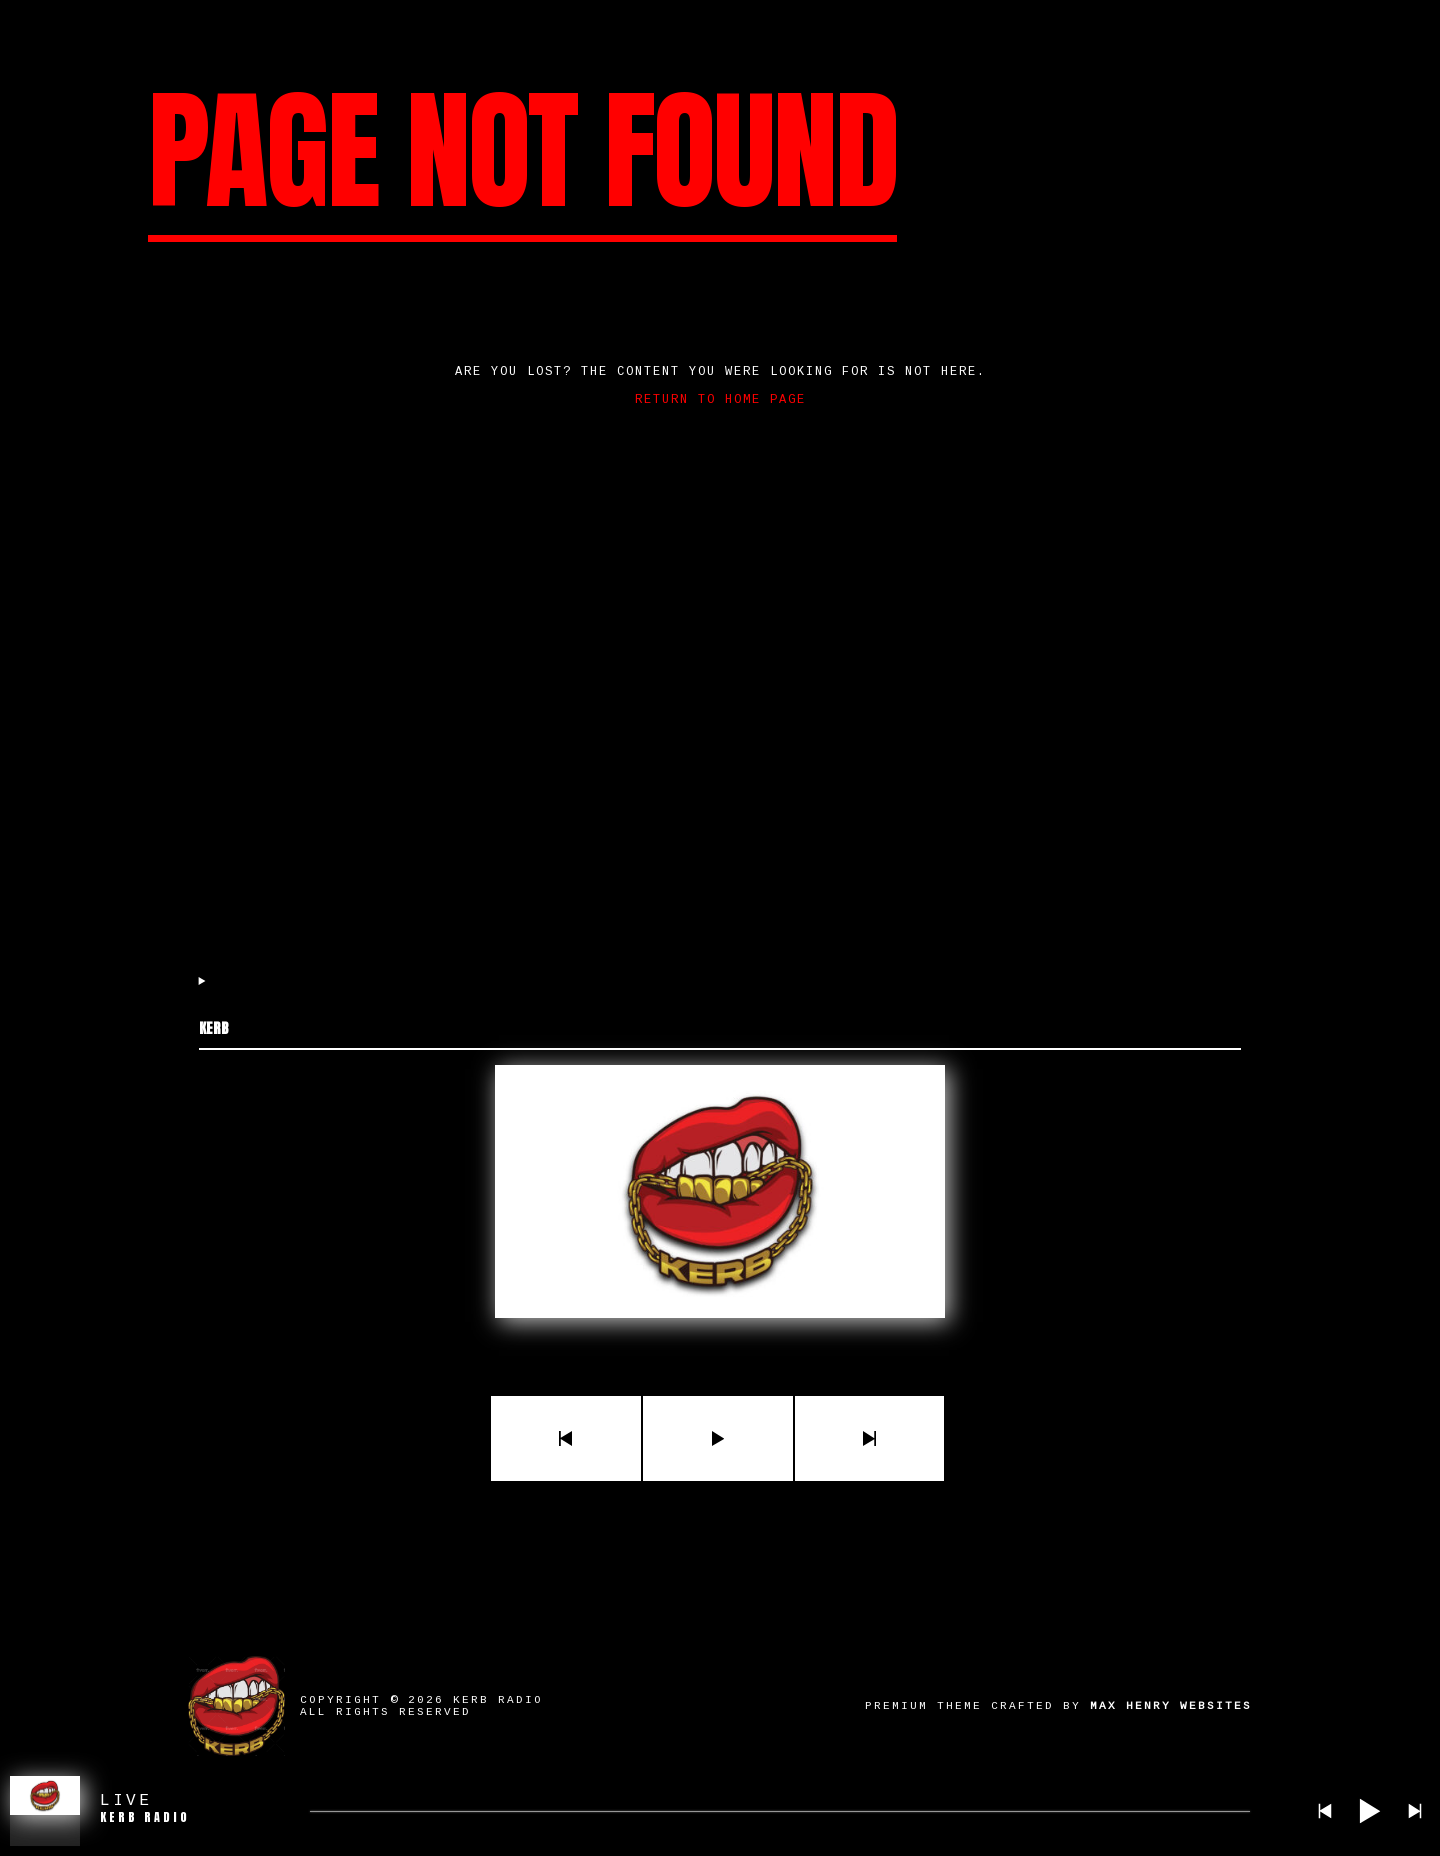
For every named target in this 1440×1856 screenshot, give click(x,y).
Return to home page (720, 400)
